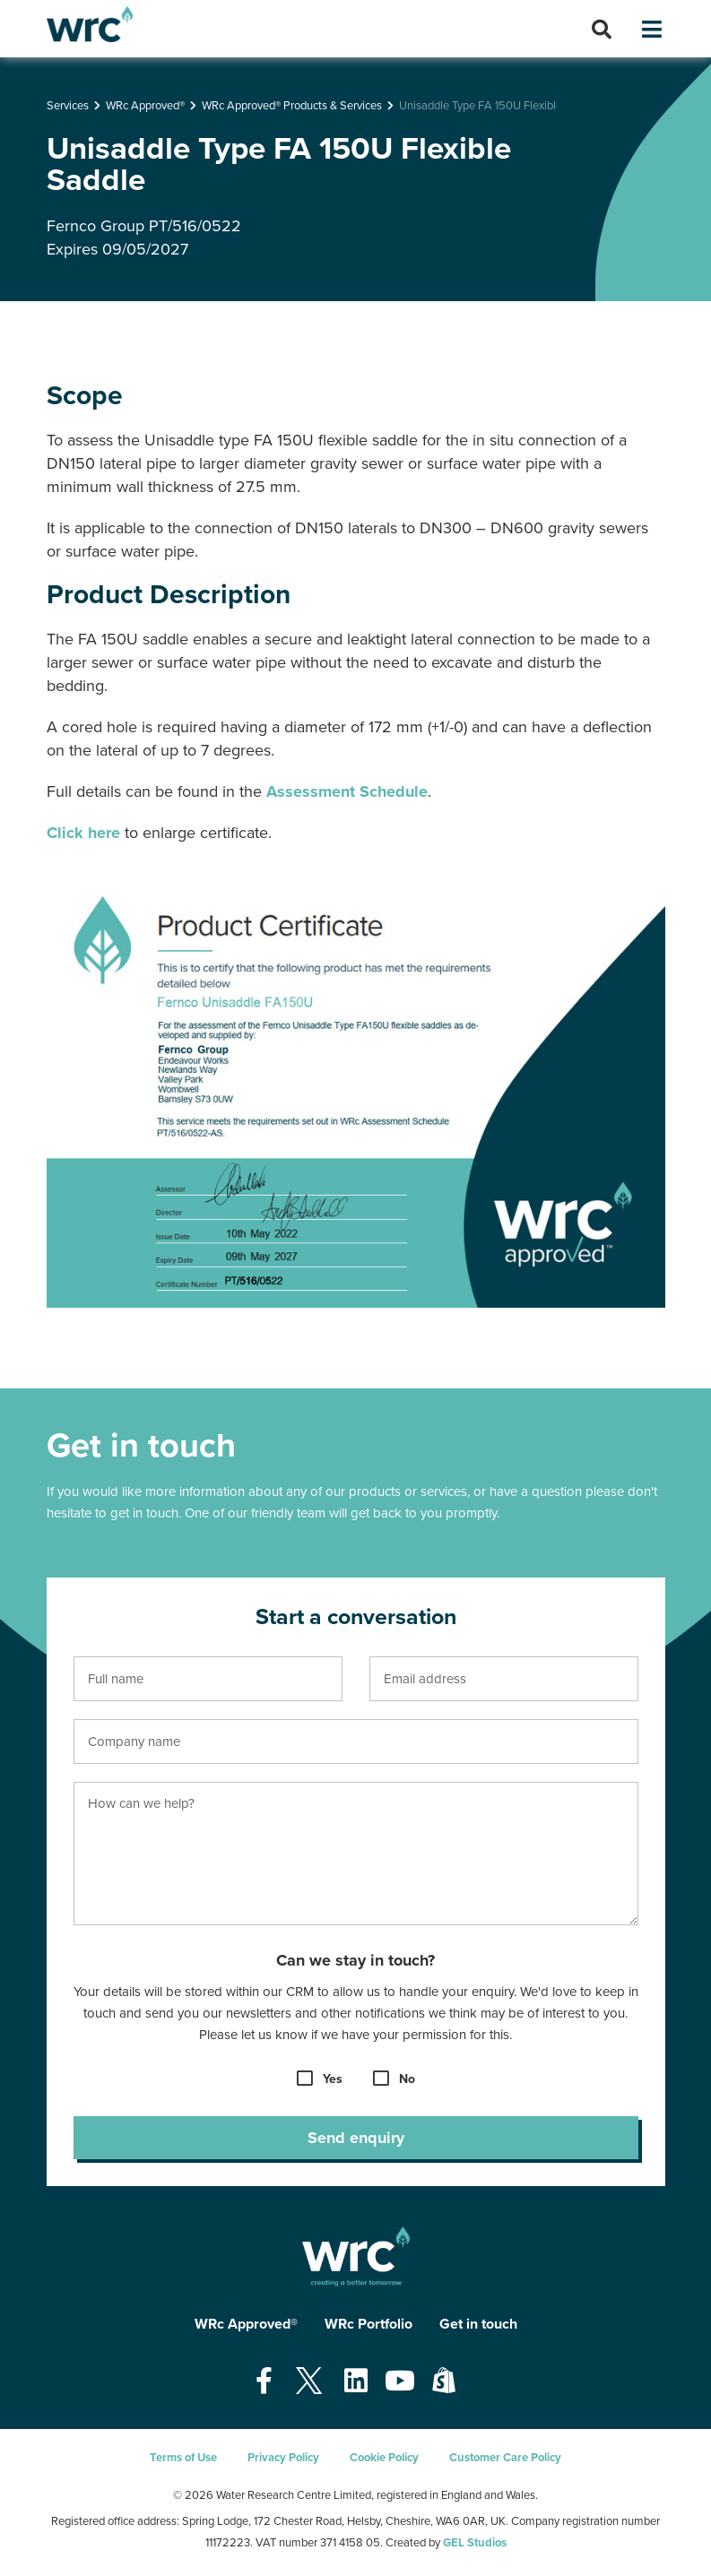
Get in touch (478, 2324)
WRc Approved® (145, 106)
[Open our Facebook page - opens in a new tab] (264, 2382)
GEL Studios (475, 2543)
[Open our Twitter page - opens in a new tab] (308, 2382)
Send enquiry (356, 2138)
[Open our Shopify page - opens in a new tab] (443, 2382)
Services (68, 106)
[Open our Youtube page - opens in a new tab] (400, 2382)
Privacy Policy (283, 2458)
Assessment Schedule (347, 791)
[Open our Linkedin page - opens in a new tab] (356, 2382)
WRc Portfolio (368, 2324)
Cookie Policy (384, 2458)
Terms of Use (183, 2458)
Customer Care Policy (505, 2458)
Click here (83, 833)
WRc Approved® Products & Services (292, 106)
